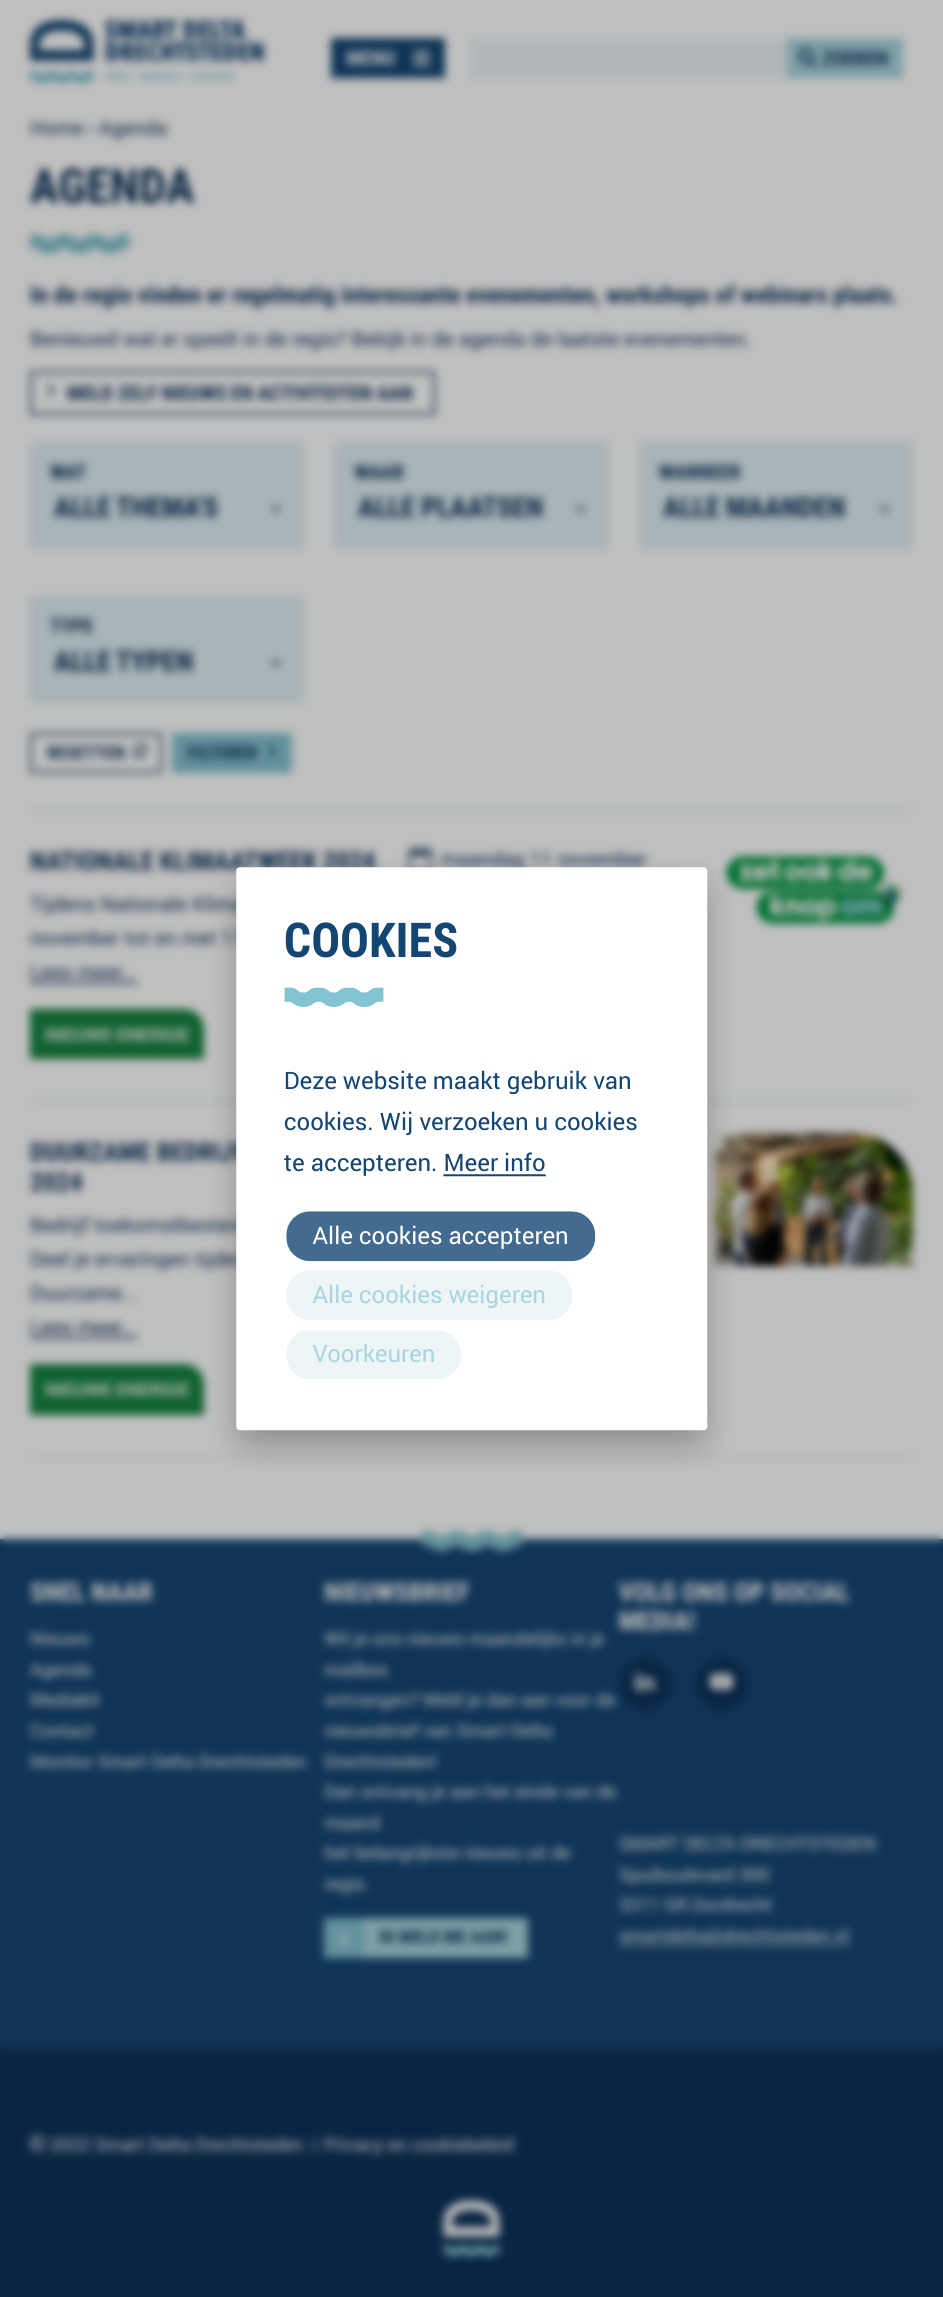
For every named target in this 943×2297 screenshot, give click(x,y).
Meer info (494, 1162)
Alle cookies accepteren (441, 1235)
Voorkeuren (374, 1353)
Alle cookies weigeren (429, 1294)
